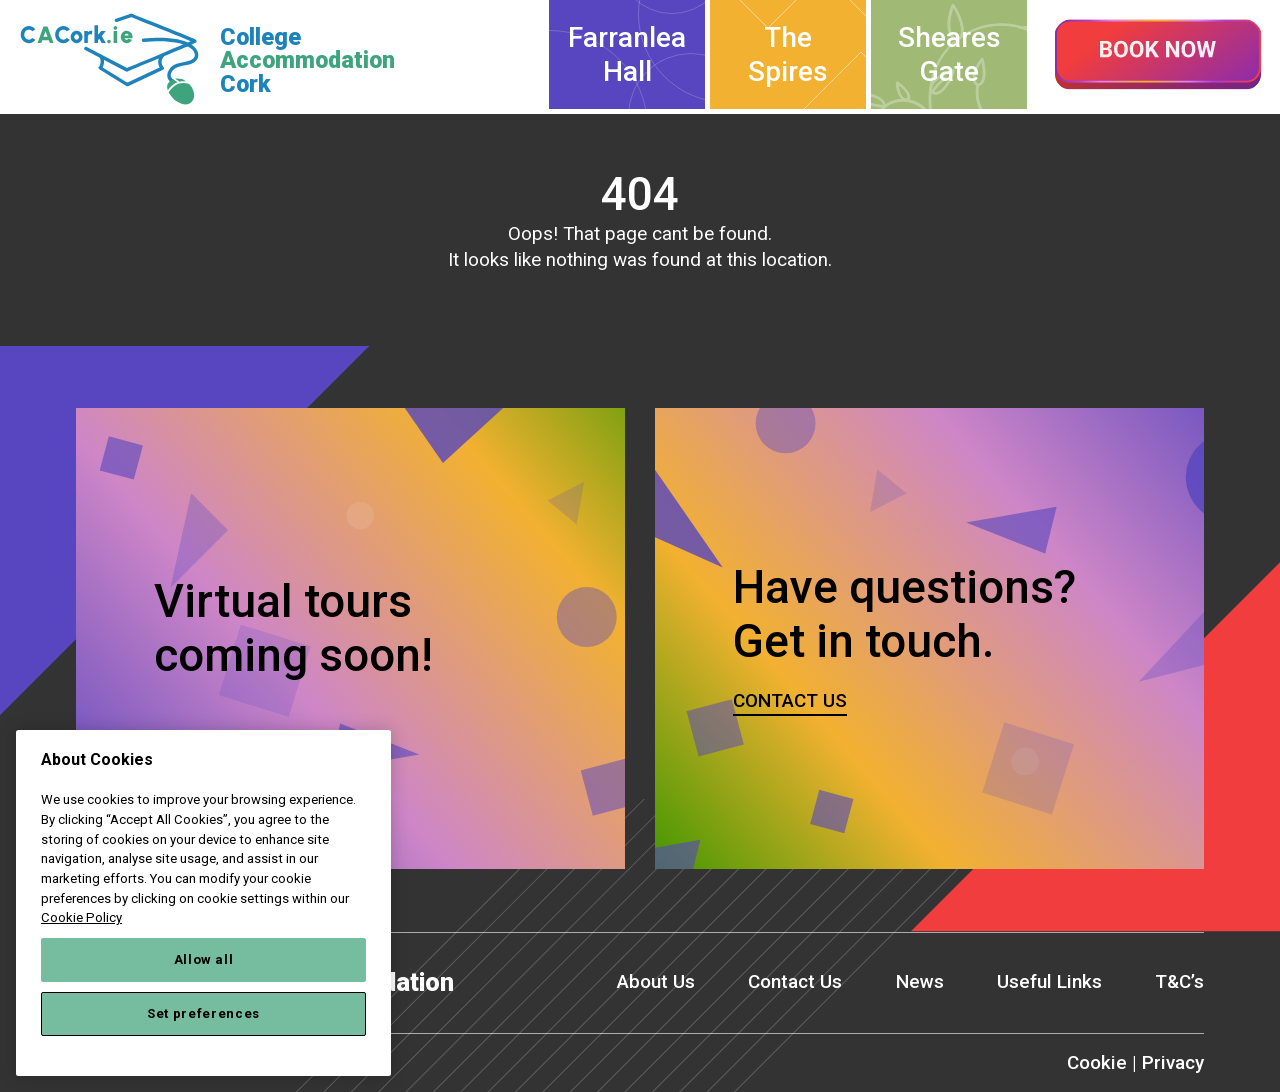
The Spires (788, 54)
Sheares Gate (949, 54)
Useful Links (1049, 981)
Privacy (1173, 1062)
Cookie (1097, 1062)
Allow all (204, 959)
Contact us (790, 700)
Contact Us (795, 981)
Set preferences (203, 1013)
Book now (1158, 55)
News (920, 981)
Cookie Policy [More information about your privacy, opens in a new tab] (81, 917)
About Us (656, 981)
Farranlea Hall (627, 54)
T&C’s (1179, 981)
